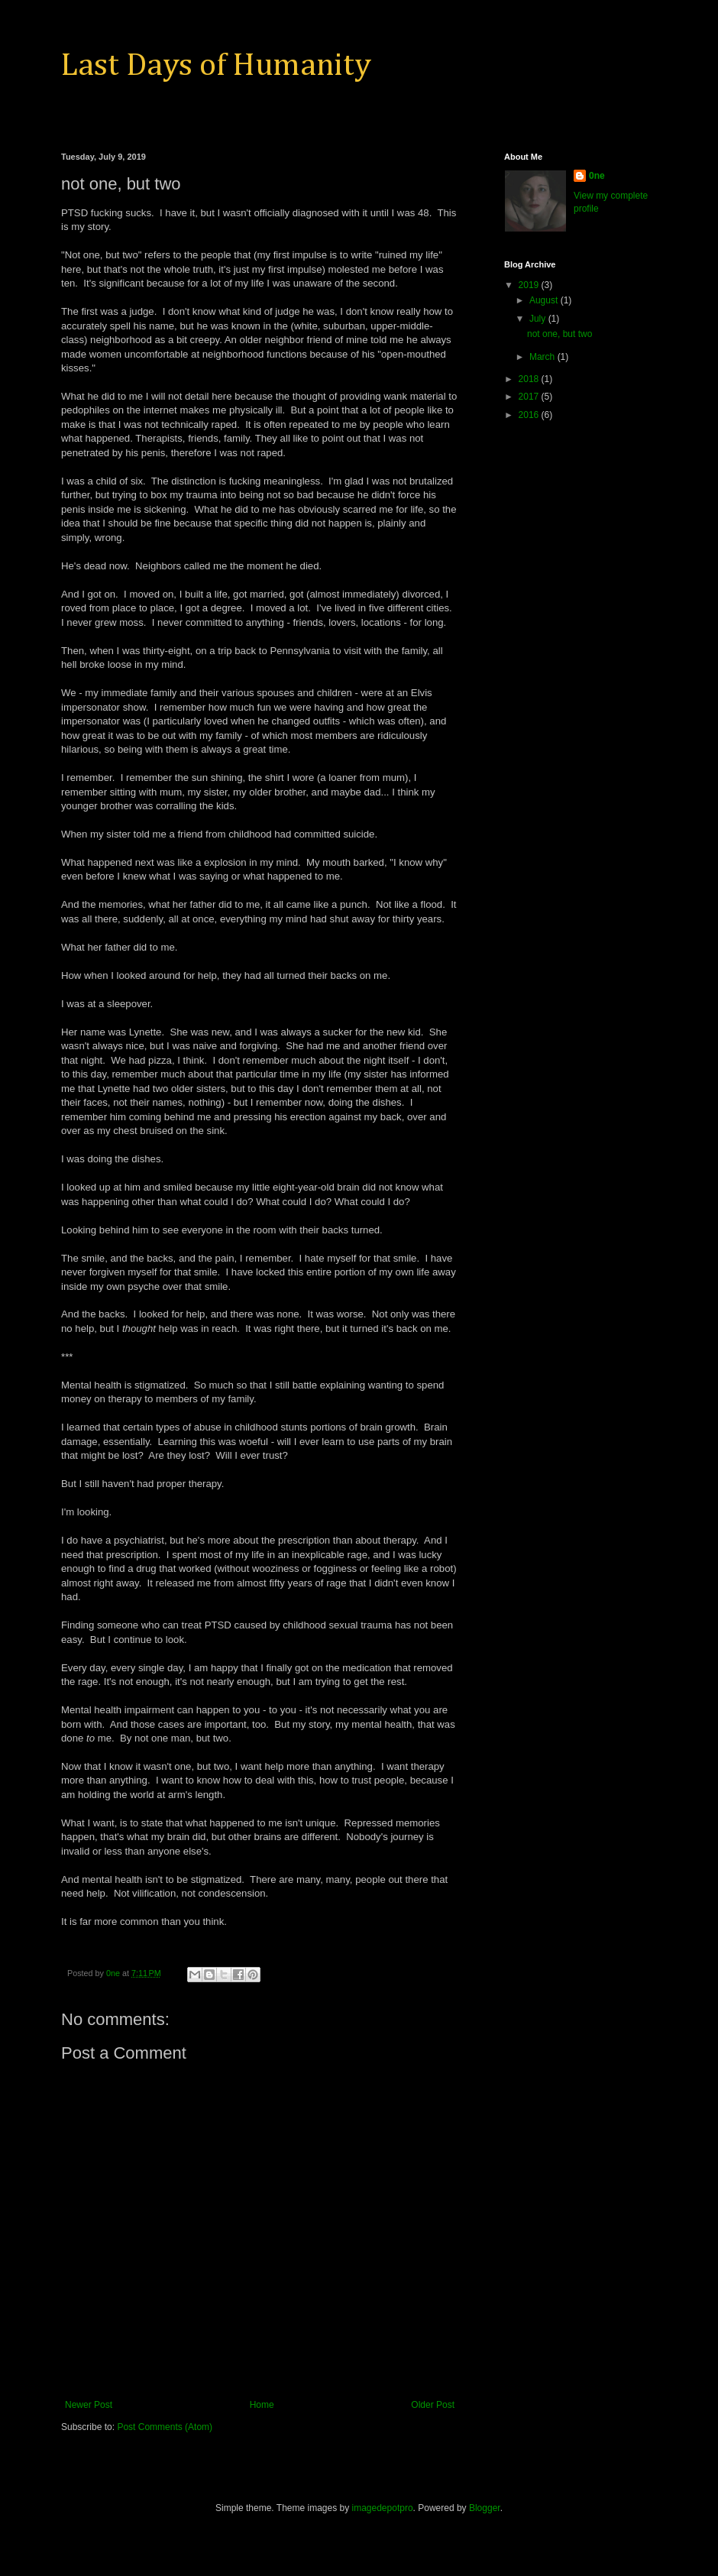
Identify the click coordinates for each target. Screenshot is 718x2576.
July (538, 318)
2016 (530, 415)
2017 (530, 396)
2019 (530, 285)
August (545, 300)
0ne (597, 175)
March (543, 357)
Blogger (484, 2508)
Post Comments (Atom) (164, 2427)
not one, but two (559, 334)
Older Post (432, 2404)
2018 (530, 379)
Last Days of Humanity (216, 66)
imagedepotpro (382, 2508)
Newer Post (88, 2404)
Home (262, 2404)
